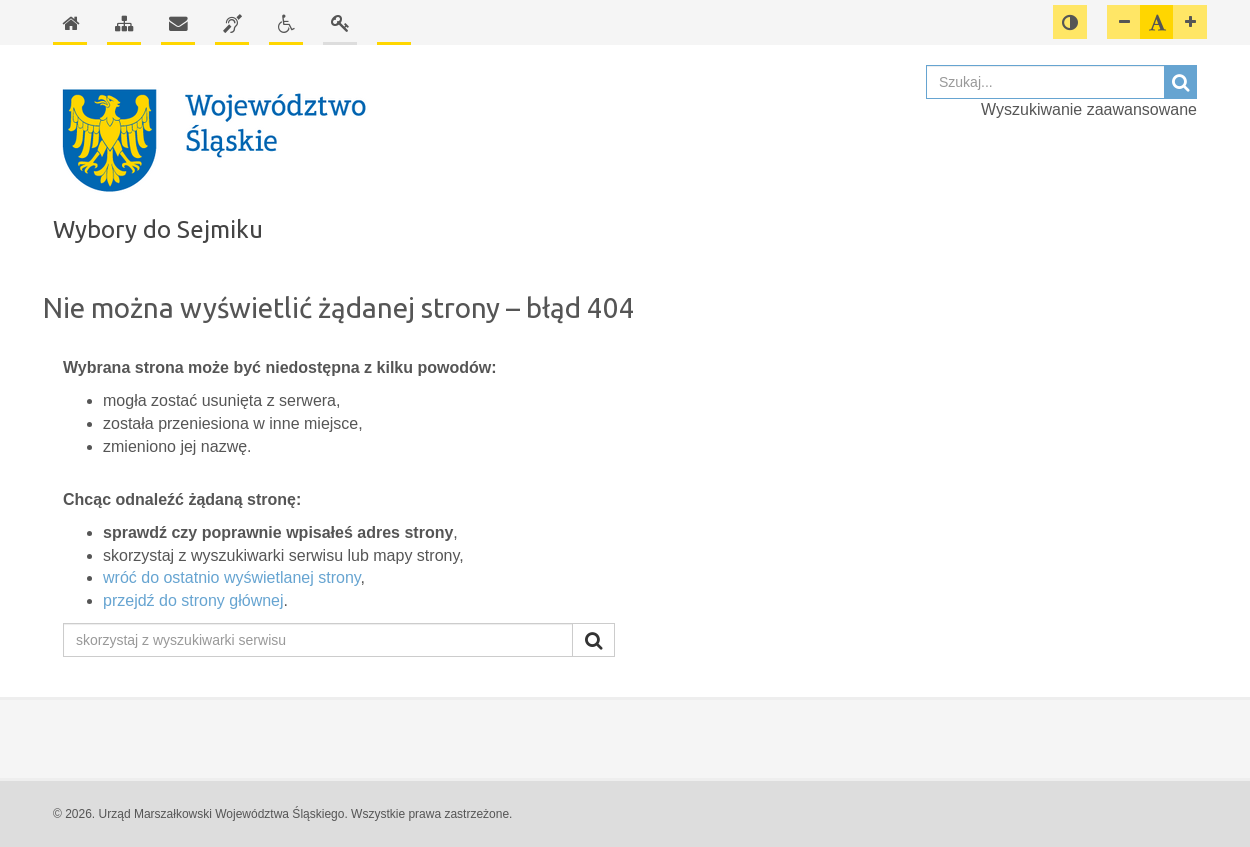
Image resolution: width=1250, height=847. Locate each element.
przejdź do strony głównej (193, 600)
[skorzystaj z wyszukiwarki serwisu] (318, 640)
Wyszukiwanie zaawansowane (1089, 109)
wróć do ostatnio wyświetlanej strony (232, 577)
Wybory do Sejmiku (158, 229)
